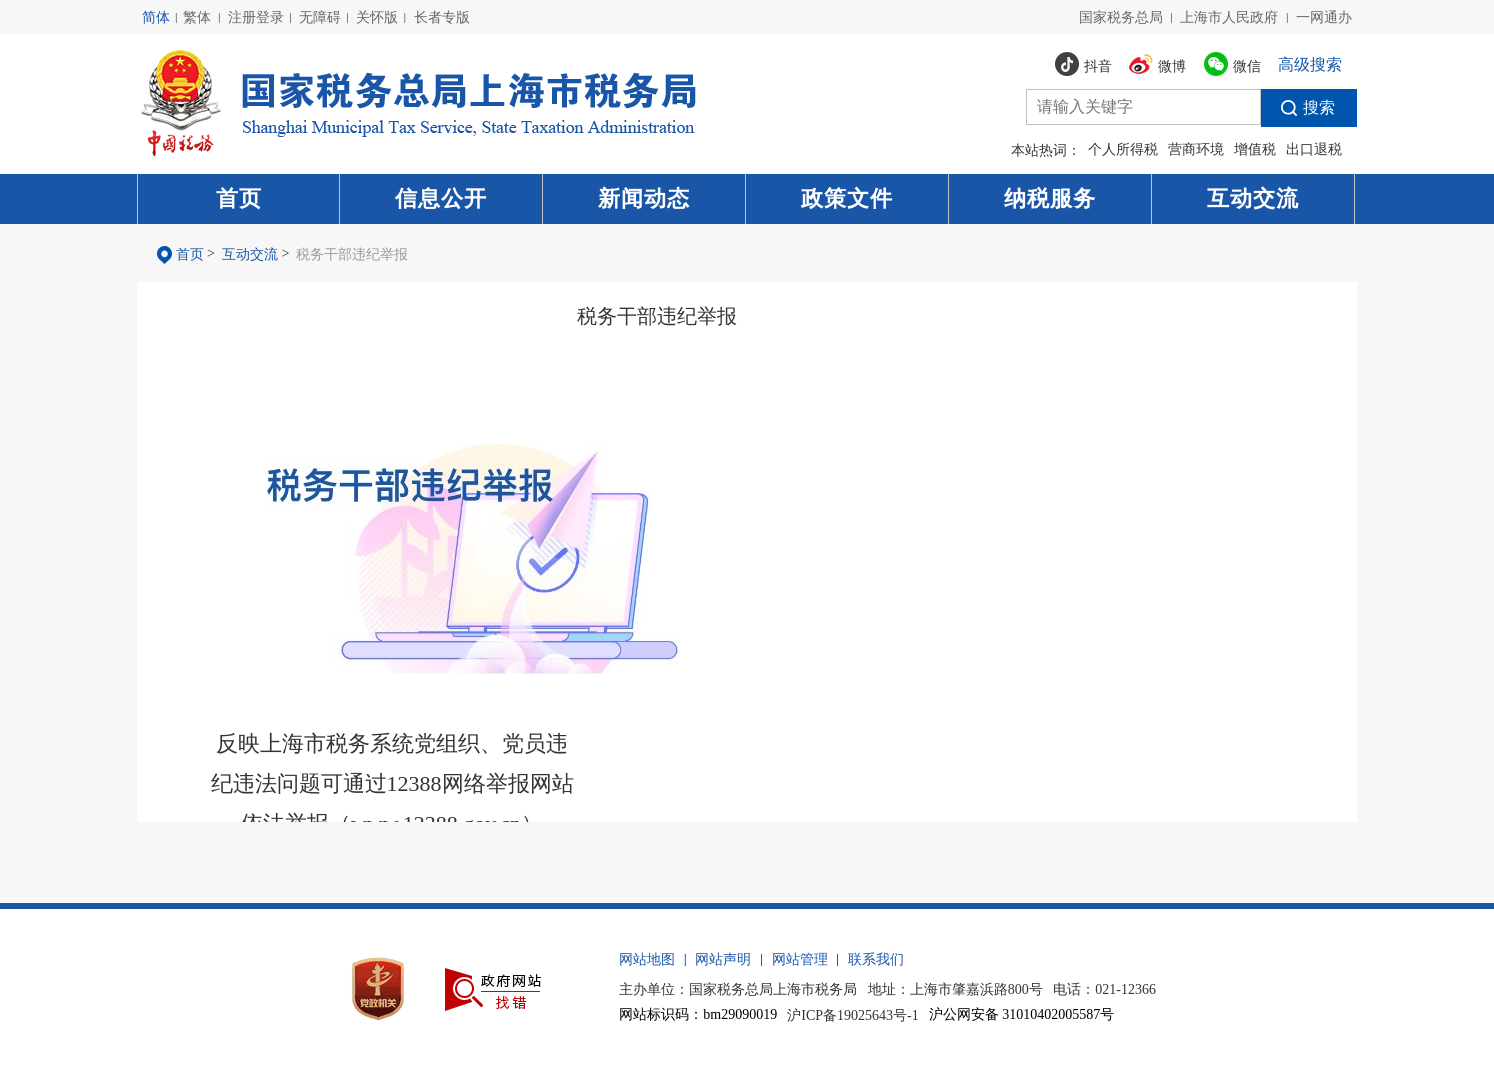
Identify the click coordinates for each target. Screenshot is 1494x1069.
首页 (239, 198)
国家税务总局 (1121, 17)
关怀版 (377, 17)
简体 (156, 17)
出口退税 (1314, 149)
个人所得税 (1123, 149)
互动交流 (1253, 198)
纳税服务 (1050, 198)
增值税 (1255, 149)
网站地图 (647, 959)
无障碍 (320, 17)
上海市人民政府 (1229, 17)
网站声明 (723, 959)
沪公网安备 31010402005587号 (1022, 1014)
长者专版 (442, 17)
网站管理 (800, 959)
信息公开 (441, 198)
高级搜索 (1310, 64)
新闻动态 (644, 198)
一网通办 (1324, 17)
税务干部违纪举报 (352, 254)
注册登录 (256, 17)
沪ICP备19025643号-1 (852, 1015)
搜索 (1298, 108)
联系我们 (876, 959)
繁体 (197, 17)
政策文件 (847, 198)
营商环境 (1196, 149)
